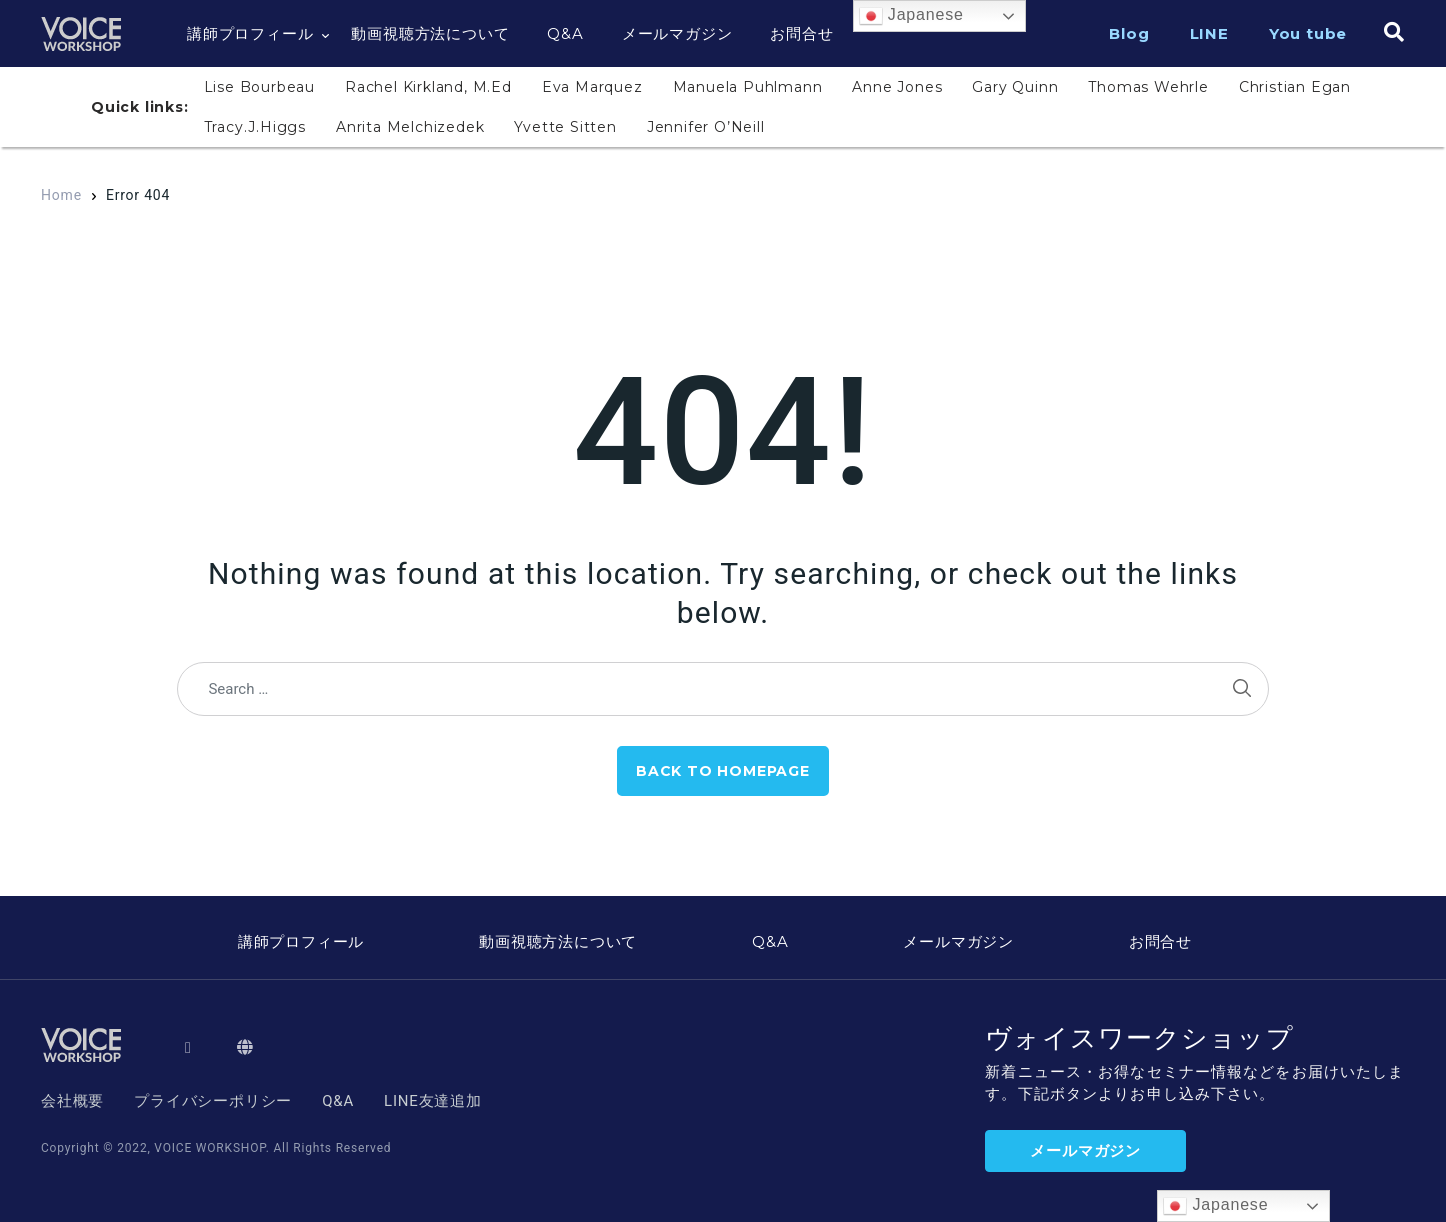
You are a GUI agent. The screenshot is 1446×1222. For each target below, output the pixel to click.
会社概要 (72, 1101)
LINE (1209, 33)
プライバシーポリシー (213, 1101)
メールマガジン (677, 33)
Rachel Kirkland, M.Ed (428, 87)
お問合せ (801, 33)
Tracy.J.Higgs (255, 127)
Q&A (565, 33)
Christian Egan (1295, 87)
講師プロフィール (250, 33)
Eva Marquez (592, 87)
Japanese (911, 16)
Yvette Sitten (565, 127)
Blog (1129, 33)
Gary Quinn (1015, 87)
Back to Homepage (723, 771)
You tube (1308, 33)
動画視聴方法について (430, 33)
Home (61, 195)
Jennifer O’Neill (706, 127)
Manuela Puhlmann (748, 87)
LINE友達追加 (433, 1101)
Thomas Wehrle (1148, 87)
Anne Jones (897, 87)
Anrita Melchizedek (410, 127)
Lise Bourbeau (259, 87)
